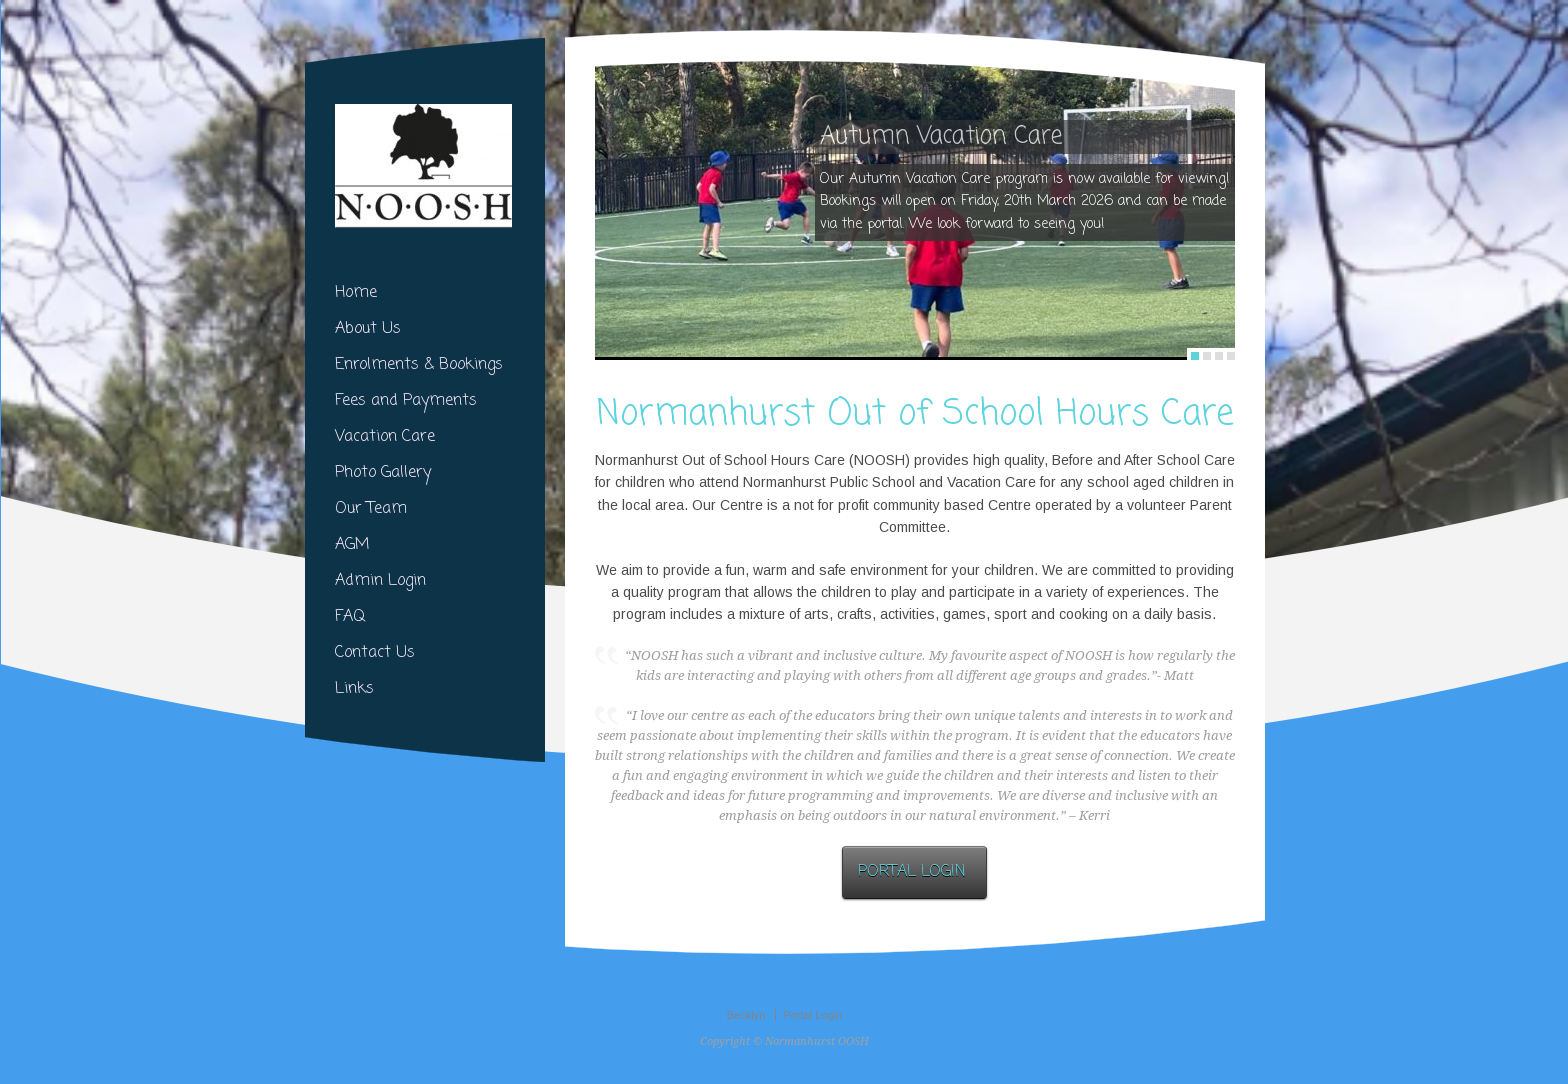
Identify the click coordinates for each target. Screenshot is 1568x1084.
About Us (368, 329)
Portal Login (812, 1015)
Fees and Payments (406, 401)
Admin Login (380, 581)
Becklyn (746, 1015)
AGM (352, 545)
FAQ (350, 617)
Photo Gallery (383, 473)
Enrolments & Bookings (419, 365)
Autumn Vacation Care (941, 137)
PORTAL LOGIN (914, 872)
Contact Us (375, 653)
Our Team (371, 509)
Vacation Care (385, 437)
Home (356, 293)
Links (354, 689)
